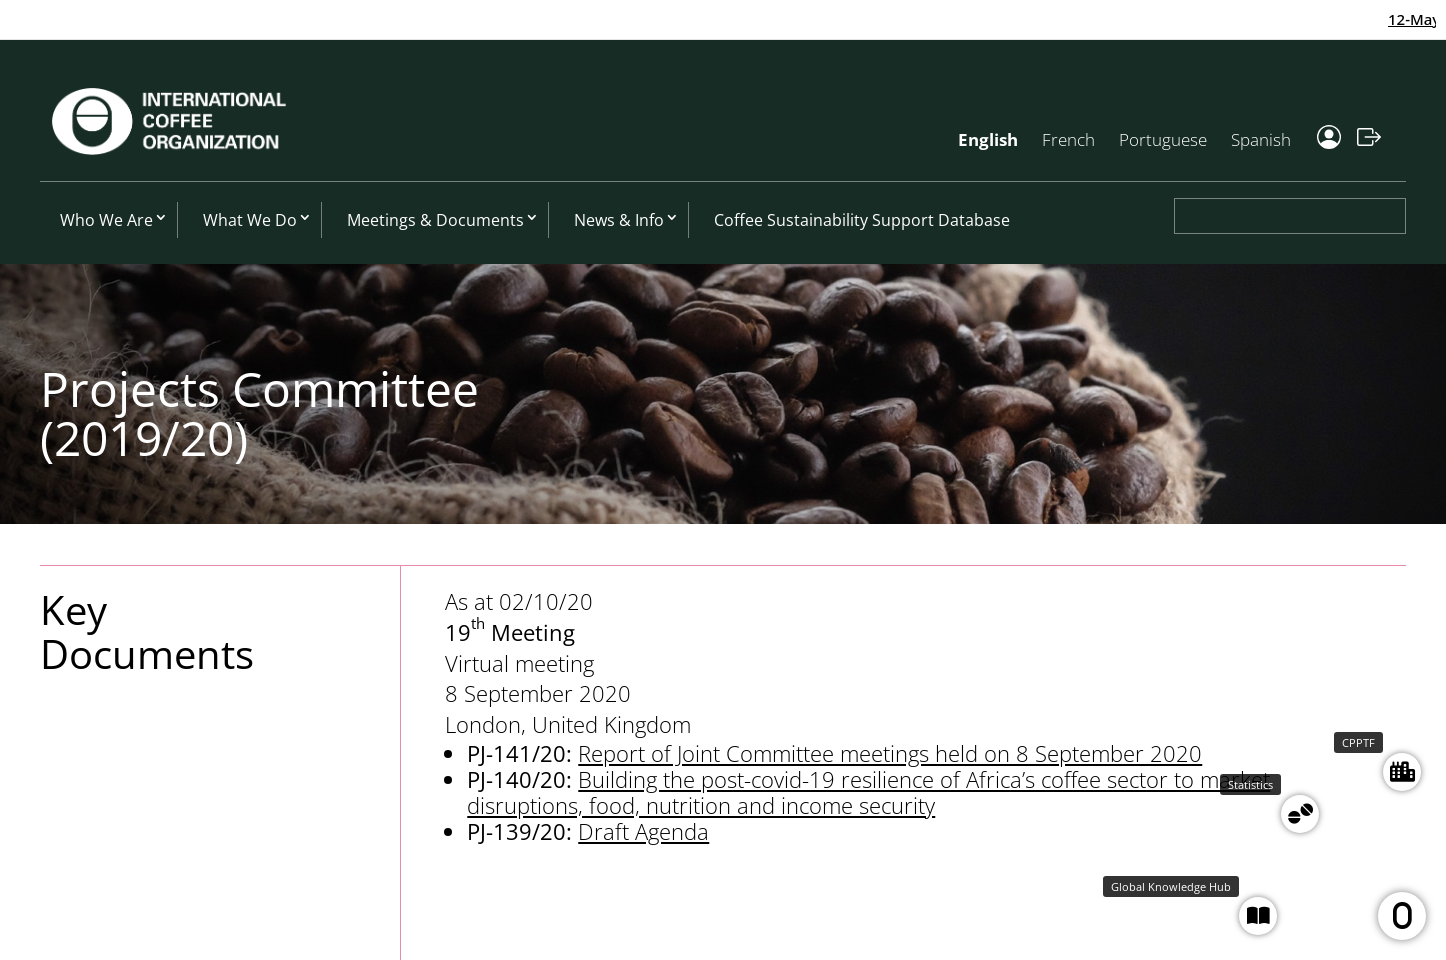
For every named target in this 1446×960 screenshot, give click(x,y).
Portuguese (1163, 139)
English (988, 139)
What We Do (250, 220)
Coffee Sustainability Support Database (862, 220)
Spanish (1261, 139)
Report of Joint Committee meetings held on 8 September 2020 (890, 753)
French (1068, 139)
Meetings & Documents (435, 220)
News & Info (619, 220)
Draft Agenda (643, 831)
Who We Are (106, 220)
